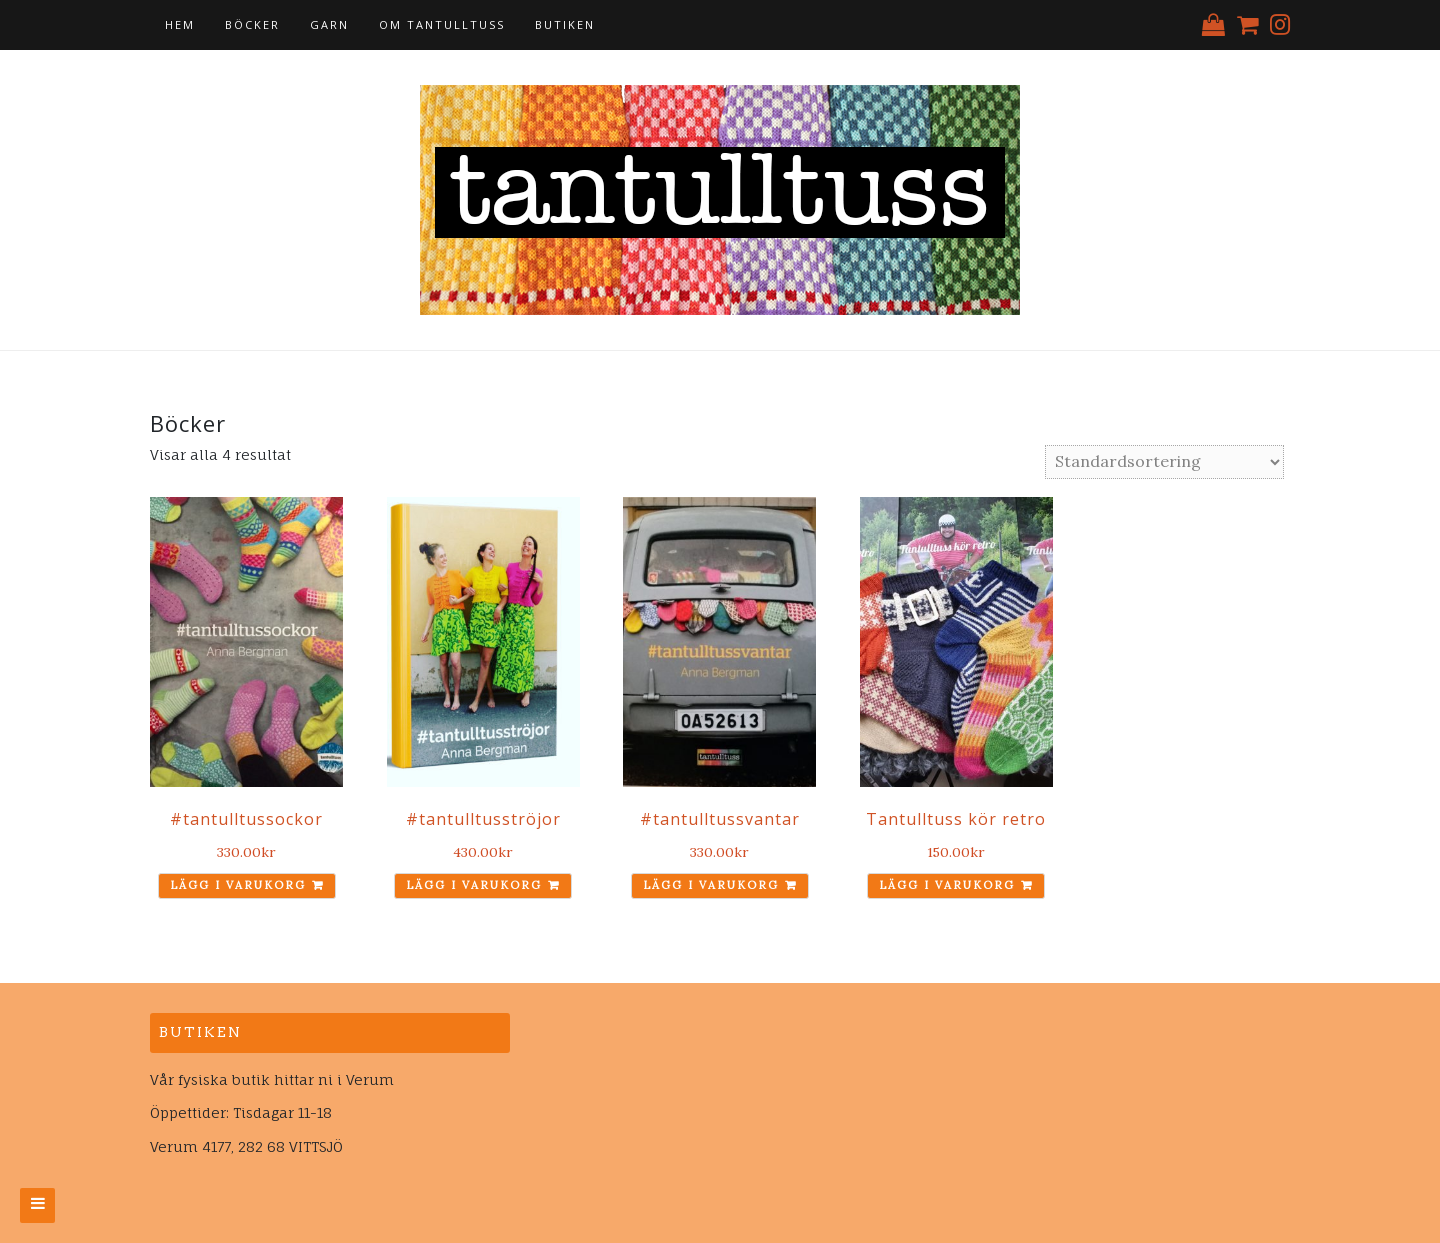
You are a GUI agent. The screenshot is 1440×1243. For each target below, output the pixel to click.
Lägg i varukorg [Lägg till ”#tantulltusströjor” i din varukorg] (474, 885)
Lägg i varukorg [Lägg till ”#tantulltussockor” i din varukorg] (238, 885)
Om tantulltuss (442, 24)
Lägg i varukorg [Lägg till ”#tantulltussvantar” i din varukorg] (711, 885)
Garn (329, 24)
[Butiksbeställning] (1164, 462)
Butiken (565, 24)
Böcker (252, 24)
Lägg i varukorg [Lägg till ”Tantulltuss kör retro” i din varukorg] (947, 885)
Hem (180, 24)
